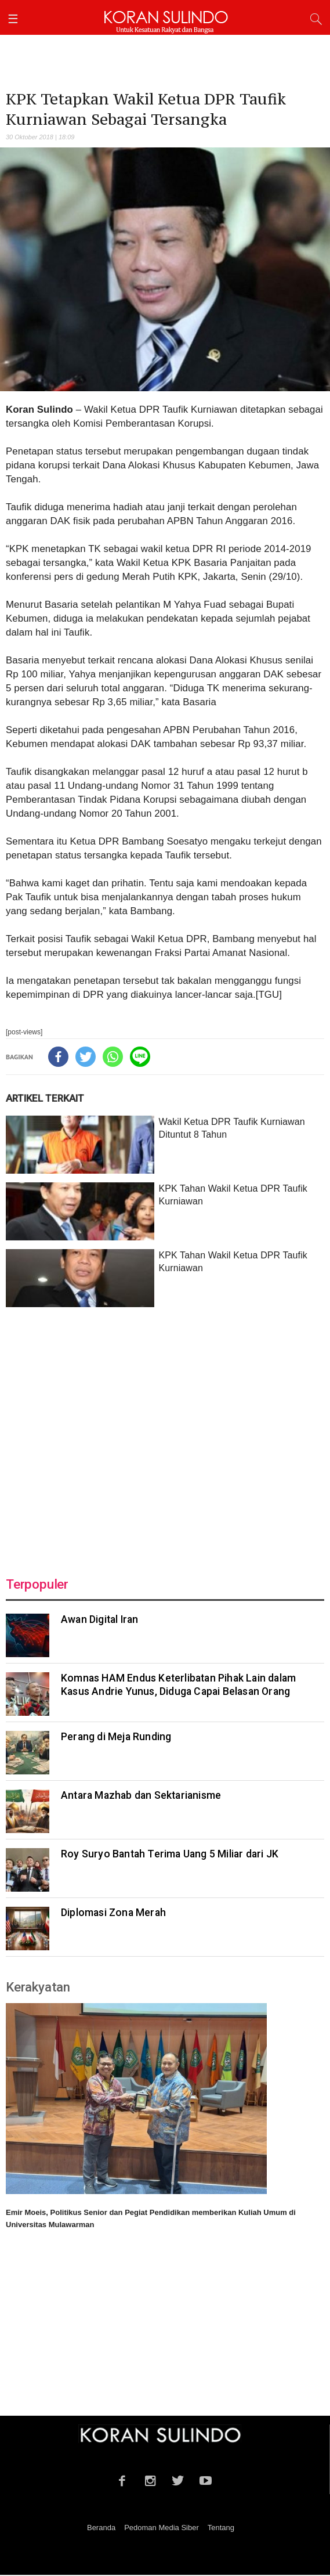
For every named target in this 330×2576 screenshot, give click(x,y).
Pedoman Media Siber (161, 2528)
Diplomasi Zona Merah (113, 1914)
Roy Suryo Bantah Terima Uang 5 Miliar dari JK (169, 1855)
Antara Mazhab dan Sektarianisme (141, 1796)
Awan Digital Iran (99, 1620)
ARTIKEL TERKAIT (45, 1099)
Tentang (221, 2528)
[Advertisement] (165, 1436)
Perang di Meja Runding (116, 1738)
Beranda (101, 2528)
